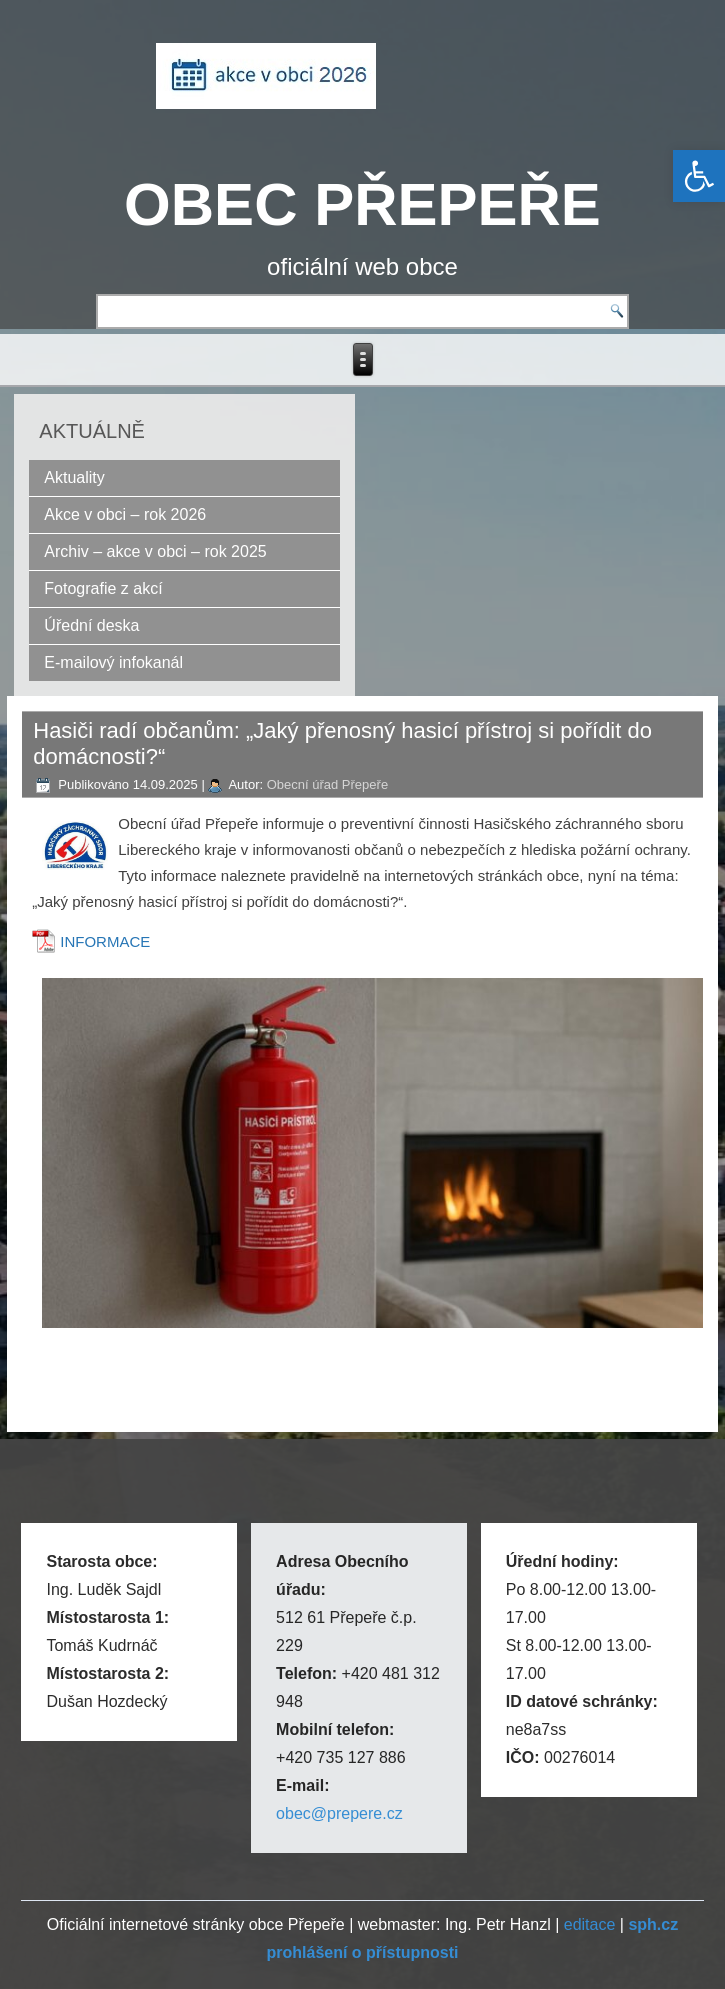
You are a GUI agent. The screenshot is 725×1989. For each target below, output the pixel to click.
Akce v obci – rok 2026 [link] (125, 514)
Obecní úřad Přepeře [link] (327, 784)
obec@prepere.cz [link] (339, 1813)
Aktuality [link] (74, 477)
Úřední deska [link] (91, 625)
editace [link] (590, 1924)
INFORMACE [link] (105, 941)
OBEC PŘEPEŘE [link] (362, 204)
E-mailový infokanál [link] (113, 662)
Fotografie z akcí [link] (103, 588)
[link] (699, 176)
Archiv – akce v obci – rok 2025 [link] (155, 551)
